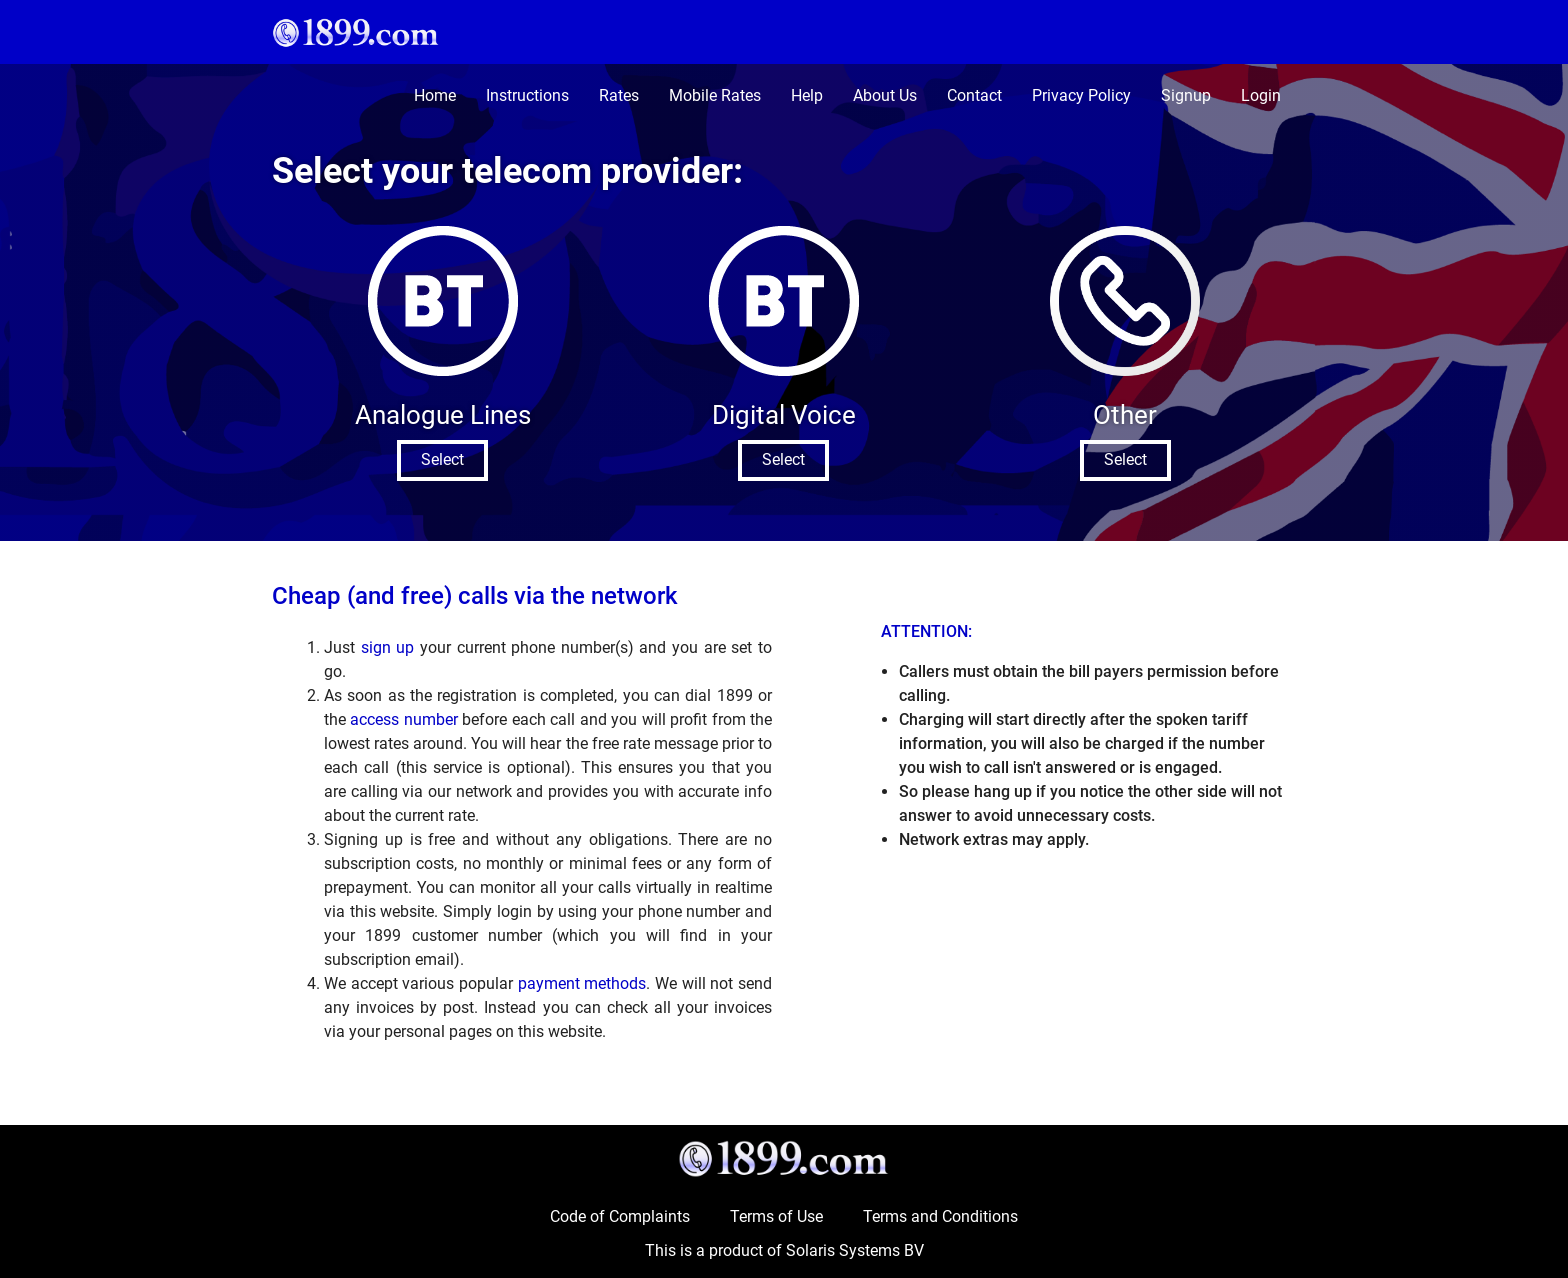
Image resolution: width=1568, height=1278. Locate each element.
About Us (885, 95)
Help (807, 95)
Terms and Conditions (940, 1216)
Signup (1186, 95)
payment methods (582, 983)
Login (1261, 95)
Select (442, 459)
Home (435, 95)
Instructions (527, 95)
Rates (619, 95)
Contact (974, 95)
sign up (388, 647)
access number (403, 719)
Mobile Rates (715, 95)
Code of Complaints (620, 1216)
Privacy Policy (1081, 95)
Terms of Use (776, 1216)
